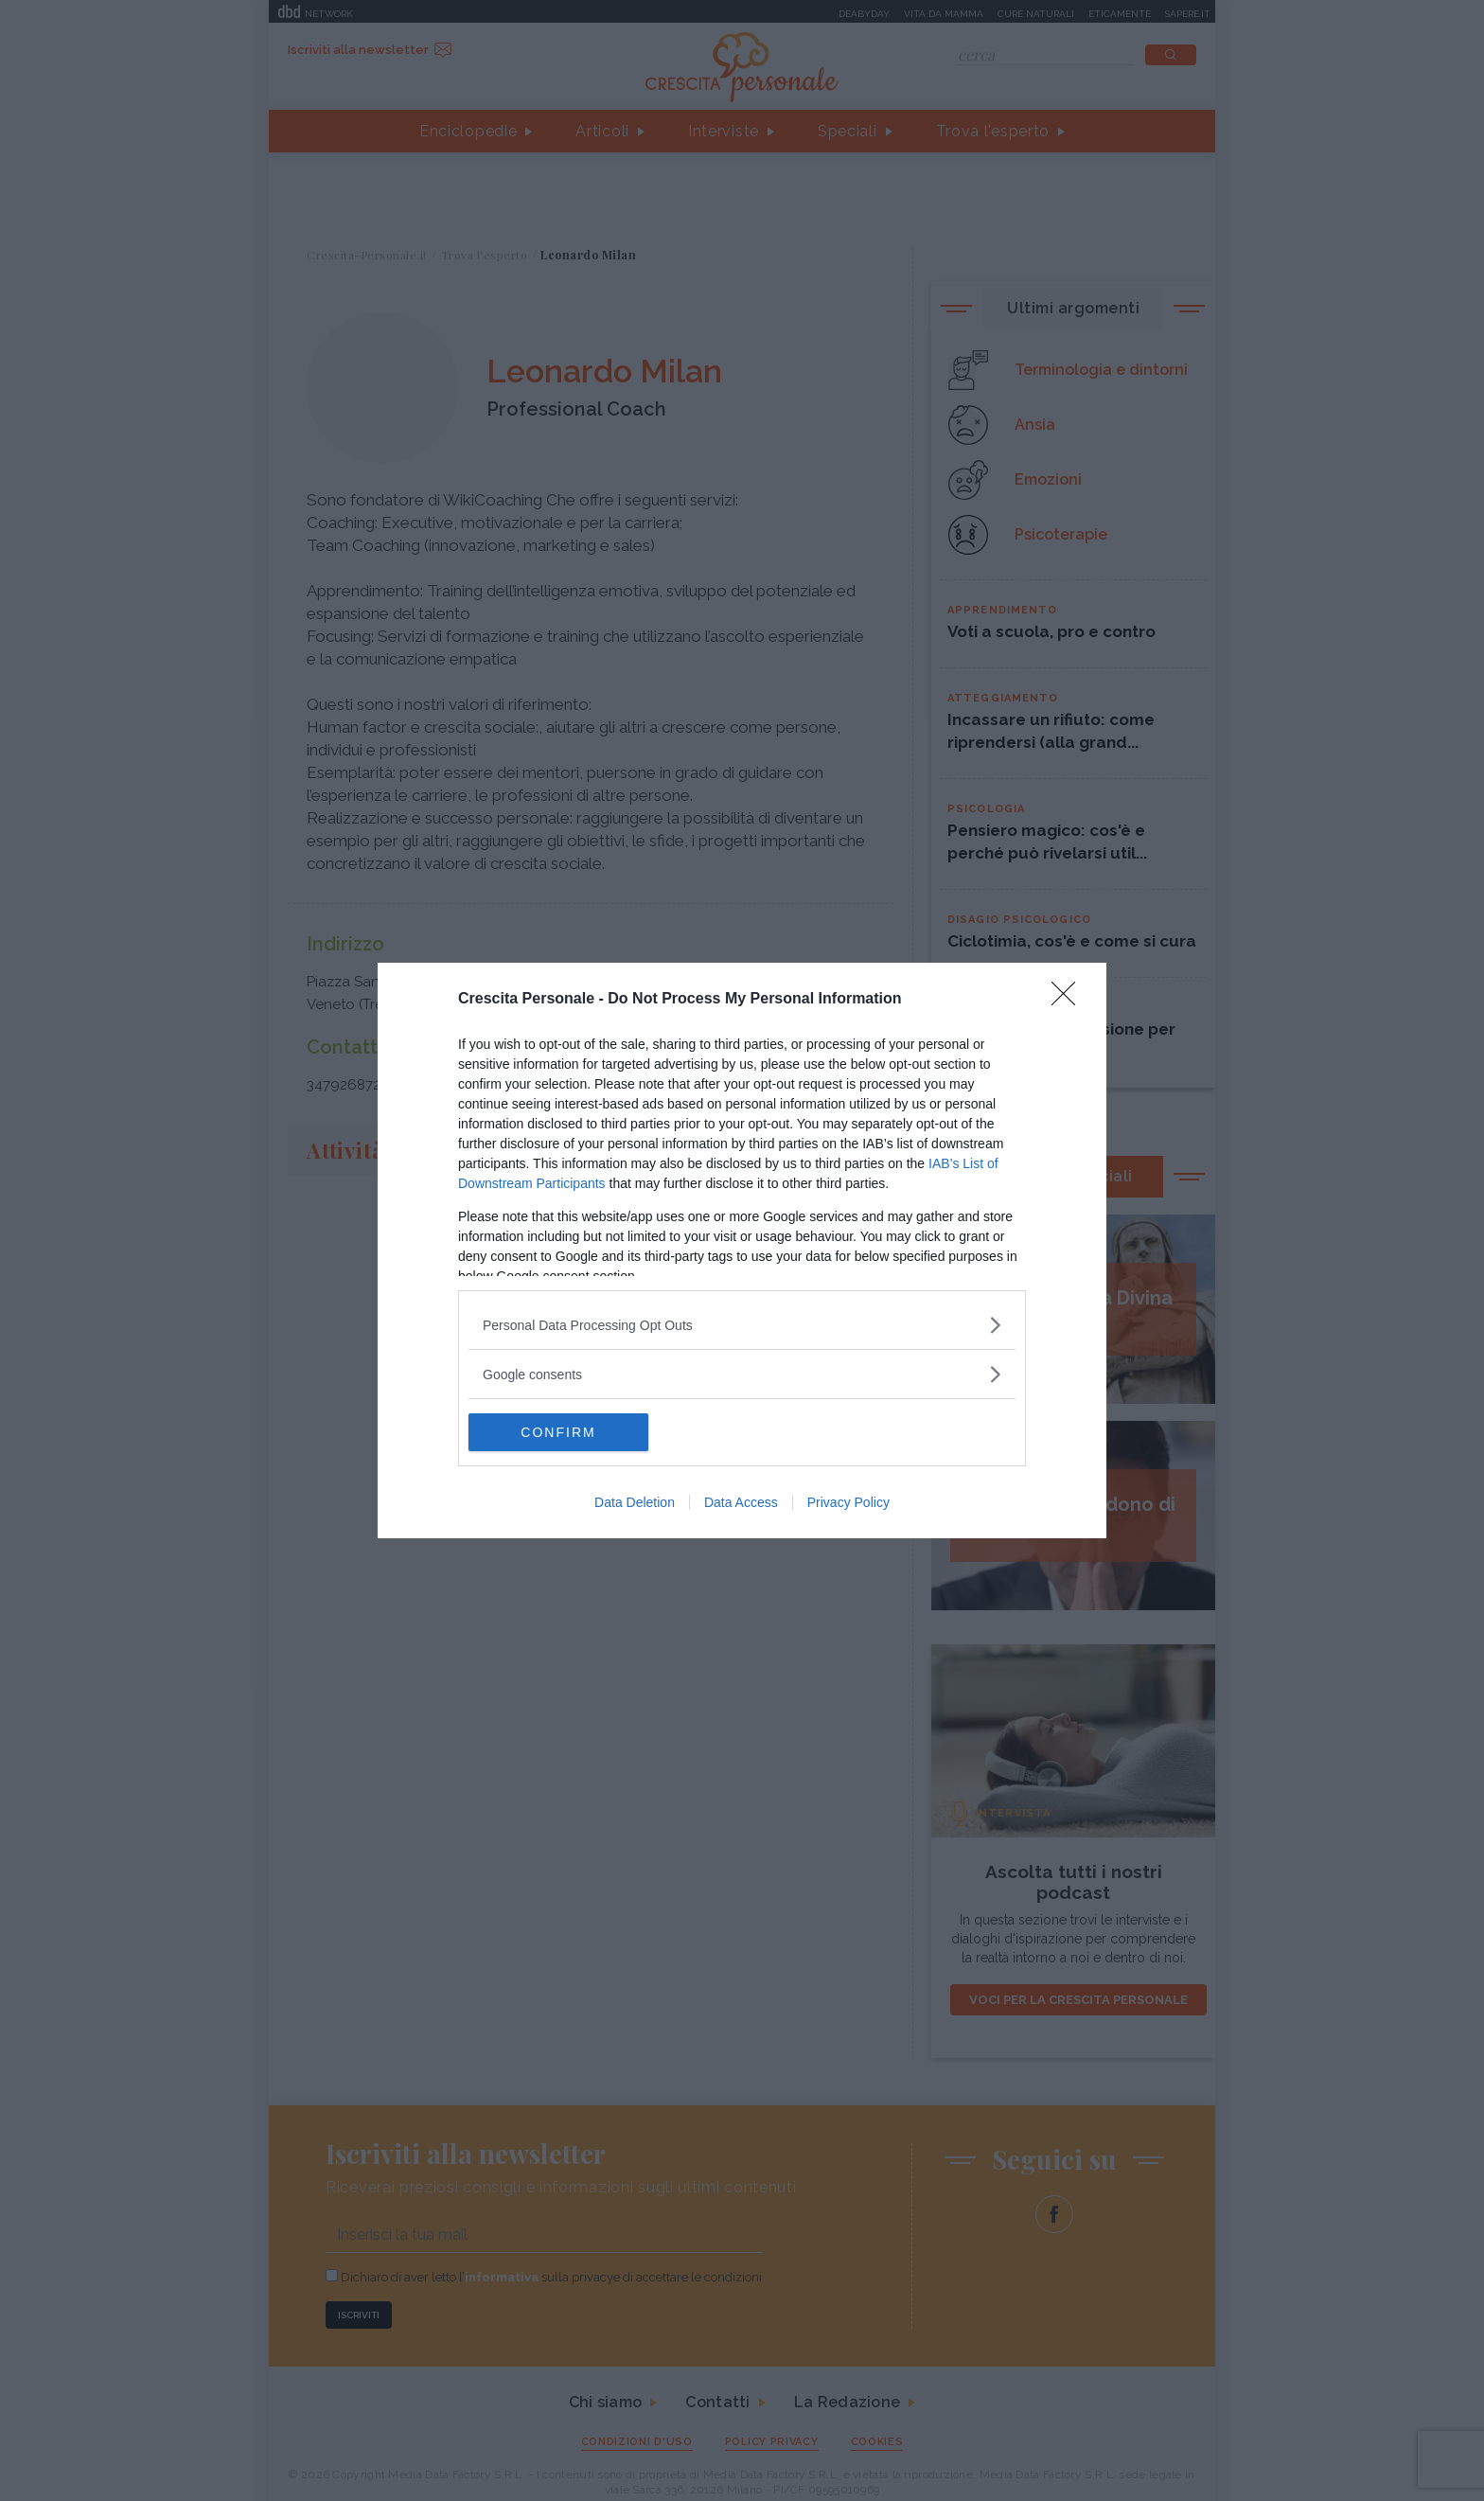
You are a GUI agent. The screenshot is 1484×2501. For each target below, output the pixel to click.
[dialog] (742, 1250)
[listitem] (742, 1325)
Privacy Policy (848, 1502)
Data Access (741, 1502)
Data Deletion (634, 1502)
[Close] (1069, 1000)
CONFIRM (558, 1432)
